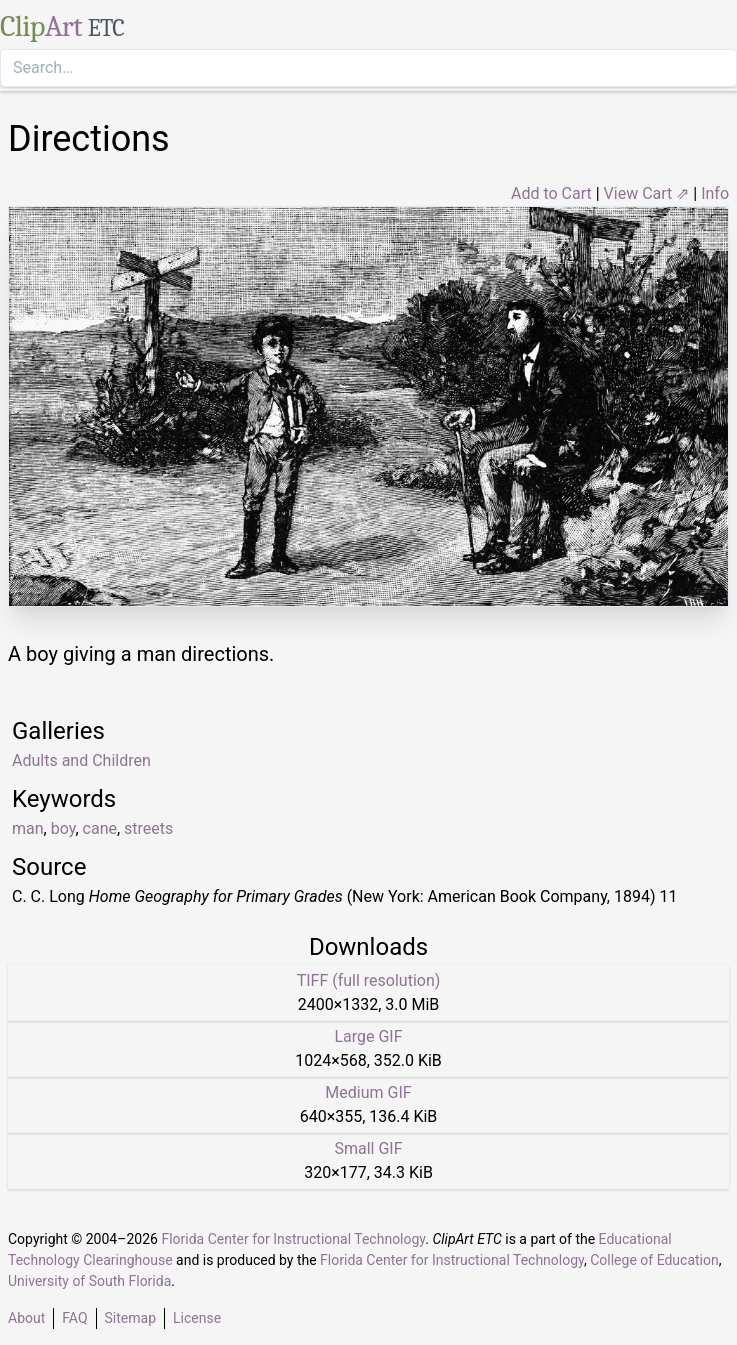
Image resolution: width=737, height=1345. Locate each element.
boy (63, 828)
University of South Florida (89, 1281)
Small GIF (368, 1148)
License (197, 1318)
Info (715, 193)
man (28, 828)
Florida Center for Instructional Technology (293, 1239)
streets (148, 828)
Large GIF (368, 1036)
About (26, 1318)
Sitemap (130, 1318)
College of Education (654, 1260)
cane (100, 828)
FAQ (74, 1318)
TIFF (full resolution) (369, 980)
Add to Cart (551, 193)
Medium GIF (368, 1092)
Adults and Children (81, 760)
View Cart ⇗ (647, 193)
